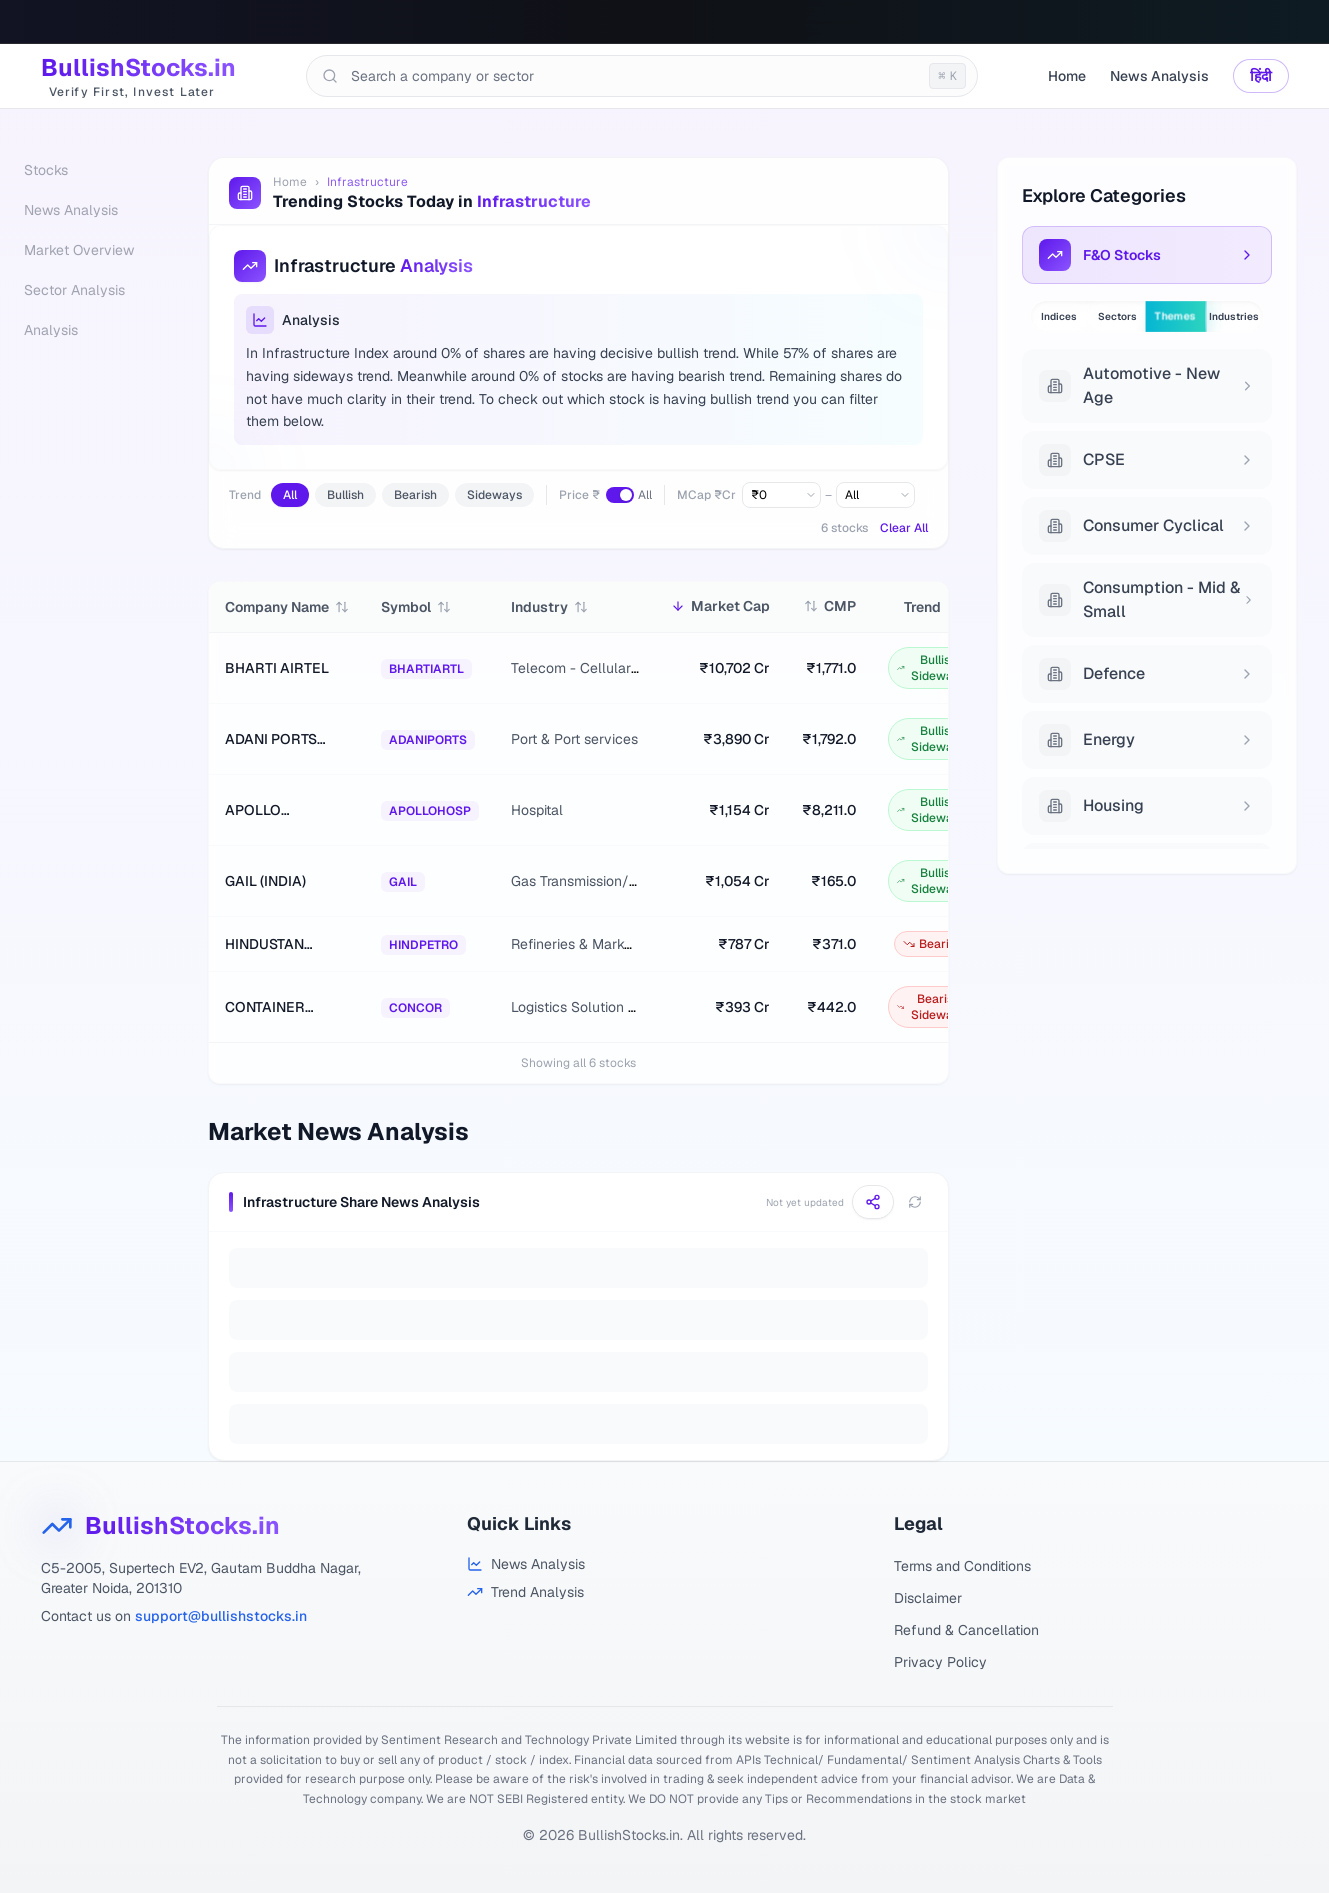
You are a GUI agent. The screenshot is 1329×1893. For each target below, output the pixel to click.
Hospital (537, 810)
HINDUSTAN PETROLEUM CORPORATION (276, 944)
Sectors (1117, 316)
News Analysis (1159, 76)
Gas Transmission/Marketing (602, 881)
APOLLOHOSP (430, 811)
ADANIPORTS (428, 740)
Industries (1234, 316)
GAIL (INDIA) (265, 881)
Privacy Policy (940, 1662)
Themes (1175, 317)
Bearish (415, 495)
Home (1067, 76)
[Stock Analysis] (526, 1564)
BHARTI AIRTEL (277, 668)
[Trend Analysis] (526, 1592)
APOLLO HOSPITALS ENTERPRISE (268, 810)
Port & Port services (574, 739)
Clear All (904, 528)
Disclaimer (928, 1598)
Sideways (494, 495)
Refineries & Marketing (583, 944)
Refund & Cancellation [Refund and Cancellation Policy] (966, 1630)
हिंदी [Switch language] (1261, 76)
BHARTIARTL (426, 669)
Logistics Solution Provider (596, 1007)
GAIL (403, 882)
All (290, 495)
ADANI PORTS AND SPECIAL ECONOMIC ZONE (284, 739)
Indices (1059, 316)
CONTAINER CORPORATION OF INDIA (276, 1007)
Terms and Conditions (962, 1566)
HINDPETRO (423, 945)
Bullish (345, 495)
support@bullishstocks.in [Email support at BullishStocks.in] (221, 1616)
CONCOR (415, 1008)
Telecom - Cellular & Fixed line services (638, 668)
